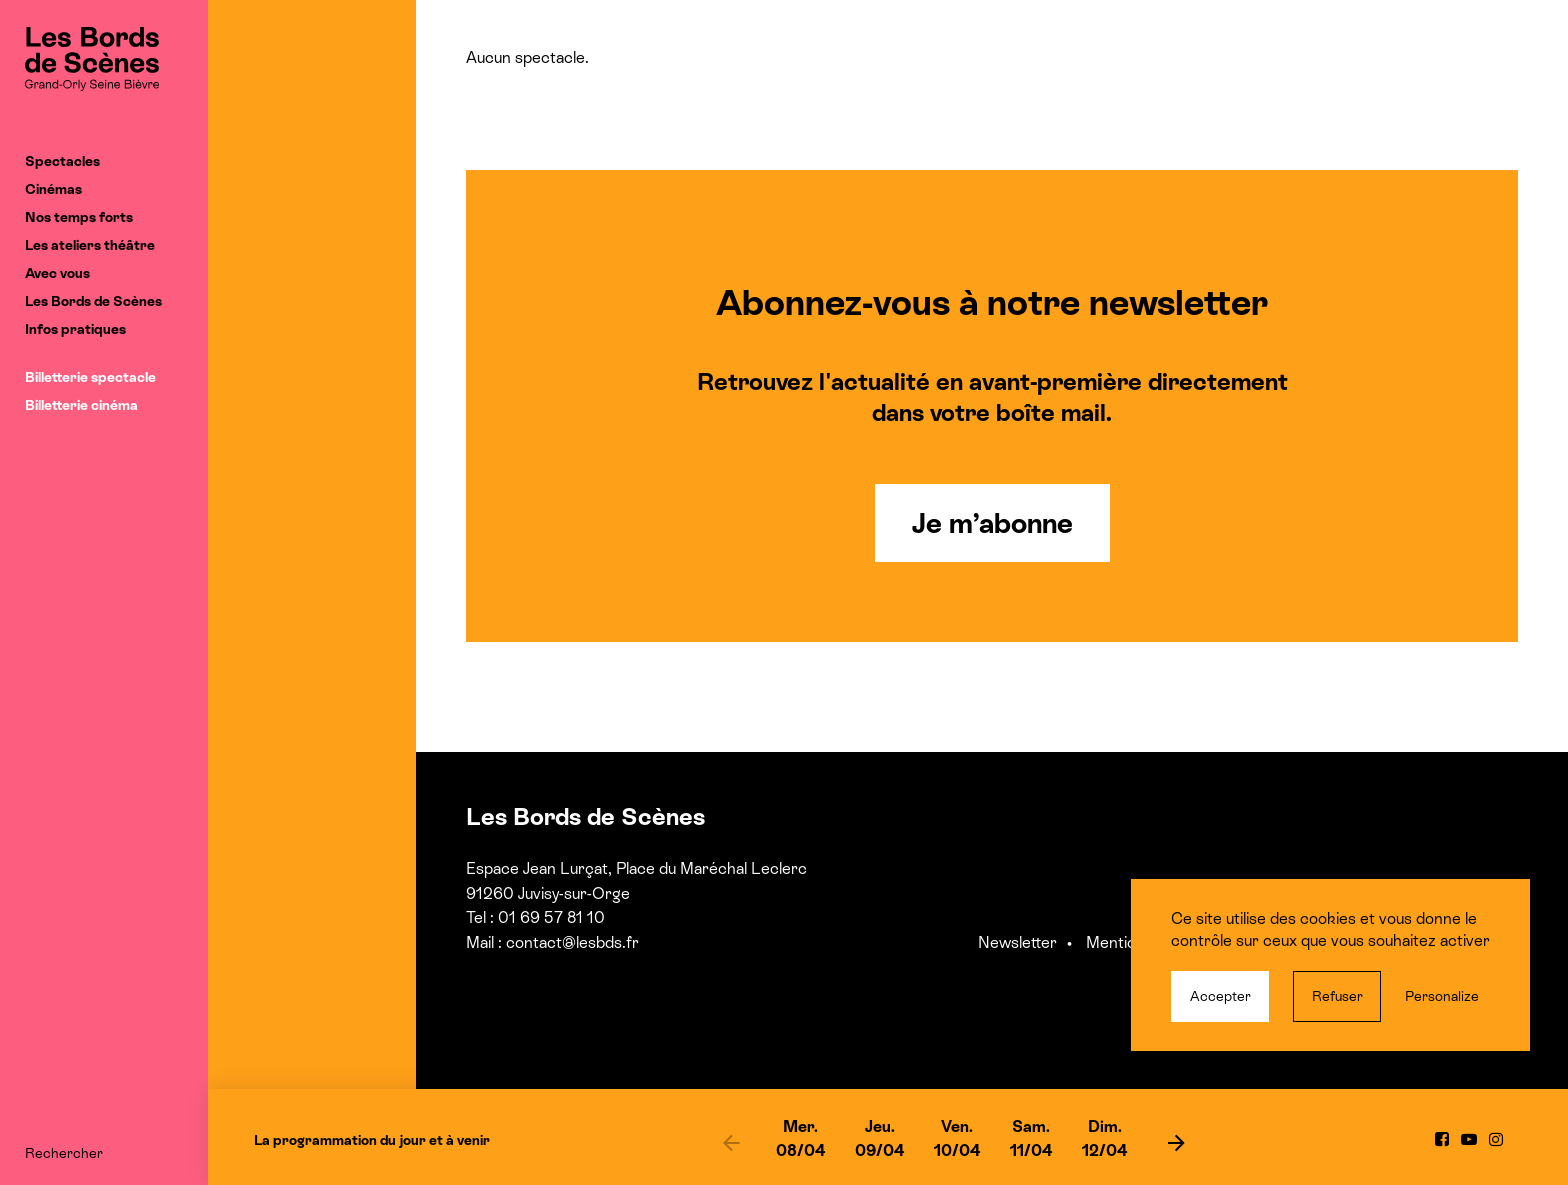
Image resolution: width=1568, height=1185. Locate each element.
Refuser (1337, 996)
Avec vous (57, 273)
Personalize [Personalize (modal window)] (1442, 996)
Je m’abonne (992, 523)
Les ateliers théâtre (90, 245)
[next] (1176, 1142)
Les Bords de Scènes (93, 301)
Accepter (1220, 996)
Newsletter (1017, 942)
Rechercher (64, 1153)
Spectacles (62, 161)
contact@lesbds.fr (572, 942)
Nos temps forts (79, 217)
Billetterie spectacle (90, 377)
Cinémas (53, 189)
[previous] (731, 1142)
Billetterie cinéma (81, 405)
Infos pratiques (75, 329)
